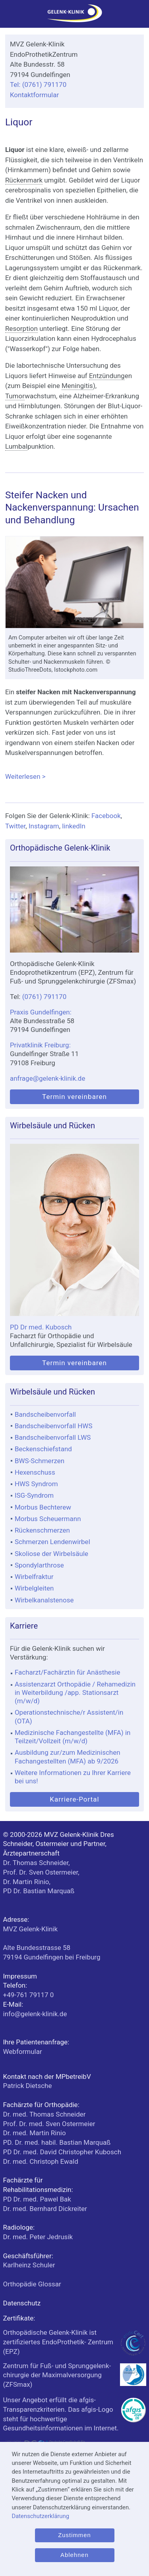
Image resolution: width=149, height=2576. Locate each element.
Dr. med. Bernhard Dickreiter (45, 2209)
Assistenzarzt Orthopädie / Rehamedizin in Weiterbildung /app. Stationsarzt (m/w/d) (75, 1692)
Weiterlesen (74, 777)
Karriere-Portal (74, 1799)
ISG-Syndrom (34, 1495)
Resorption (21, 328)
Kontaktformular (34, 95)
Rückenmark (24, 180)
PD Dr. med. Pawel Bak (37, 2199)
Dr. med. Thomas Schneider (44, 2114)
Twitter (15, 826)
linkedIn (73, 826)
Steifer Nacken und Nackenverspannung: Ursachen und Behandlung (72, 507)
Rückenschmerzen (42, 1530)
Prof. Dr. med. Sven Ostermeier (49, 2124)
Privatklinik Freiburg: (40, 1045)
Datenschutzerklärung (40, 2516)
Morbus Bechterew (43, 1507)
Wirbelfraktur (34, 1577)
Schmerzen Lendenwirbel (52, 1542)
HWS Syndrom (36, 1484)
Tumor (15, 396)
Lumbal (16, 446)
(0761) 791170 (44, 997)
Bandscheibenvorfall (45, 1414)
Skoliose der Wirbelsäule (51, 1554)
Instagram (44, 826)
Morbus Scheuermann (48, 1519)
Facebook (106, 816)
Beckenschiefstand (43, 1449)
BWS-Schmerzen (39, 1461)
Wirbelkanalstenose (44, 1600)
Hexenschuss (35, 1472)
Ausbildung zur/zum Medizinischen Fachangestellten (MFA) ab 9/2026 (67, 1756)
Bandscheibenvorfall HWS (54, 1426)
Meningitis (77, 386)
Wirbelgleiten (34, 1588)
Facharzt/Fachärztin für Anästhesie (67, 1672)
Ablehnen (74, 2555)
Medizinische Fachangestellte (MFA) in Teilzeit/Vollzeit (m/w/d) (73, 1737)
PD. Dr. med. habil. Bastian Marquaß (57, 2142)
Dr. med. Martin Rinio (34, 2133)
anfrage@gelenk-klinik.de (47, 1078)
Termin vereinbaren (74, 1097)
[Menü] (9, 16)
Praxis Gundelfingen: (41, 1012)
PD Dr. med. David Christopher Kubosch (62, 2152)
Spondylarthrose (39, 1565)
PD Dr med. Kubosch (41, 1327)
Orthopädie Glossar (32, 2284)
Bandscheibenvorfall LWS (53, 1437)
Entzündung (107, 376)
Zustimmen (74, 2535)
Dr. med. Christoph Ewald (40, 2161)
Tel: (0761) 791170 (38, 84)
